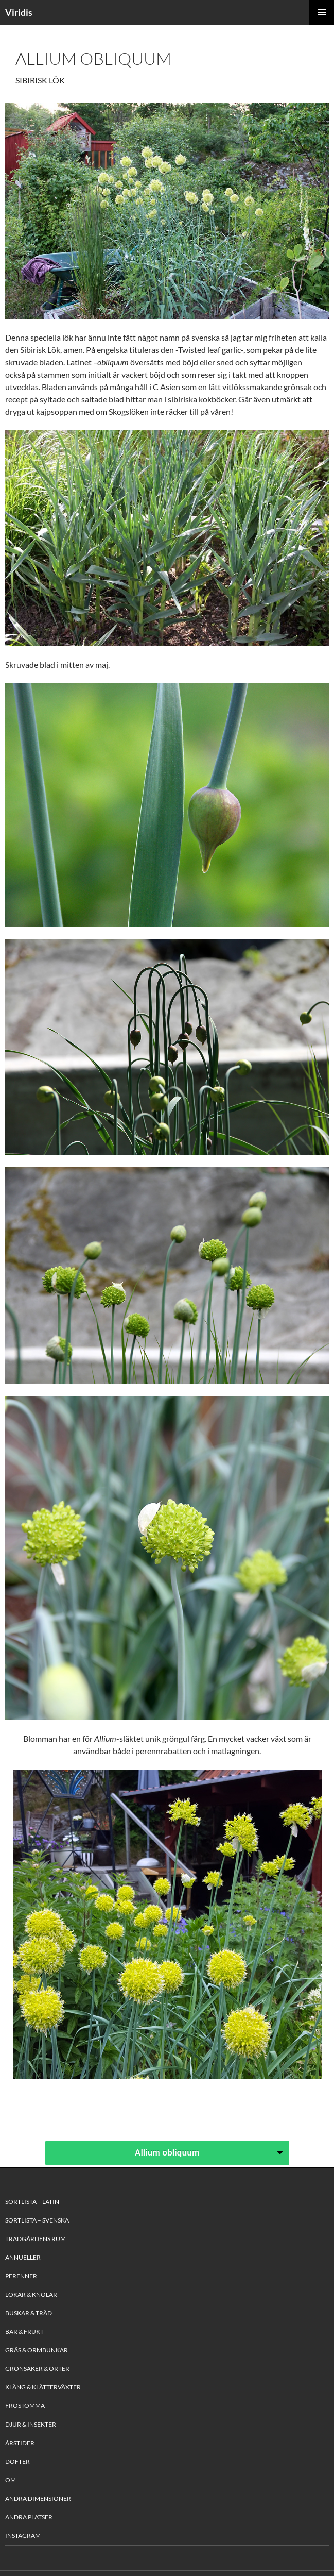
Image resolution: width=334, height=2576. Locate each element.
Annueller (23, 2257)
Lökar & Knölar (31, 2294)
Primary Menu (321, 12)
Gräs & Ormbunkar (36, 2350)
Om (10, 2480)
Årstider (19, 2443)
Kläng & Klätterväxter (43, 2387)
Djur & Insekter (30, 2424)
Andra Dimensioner (38, 2498)
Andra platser (28, 2517)
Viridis (18, 12)
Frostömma (25, 2406)
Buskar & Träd (28, 2313)
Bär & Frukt (24, 2331)
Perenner (21, 2276)
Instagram (23, 2535)
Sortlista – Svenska (37, 2220)
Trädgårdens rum (35, 2239)
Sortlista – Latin (32, 2201)
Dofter (17, 2461)
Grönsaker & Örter (37, 2368)
